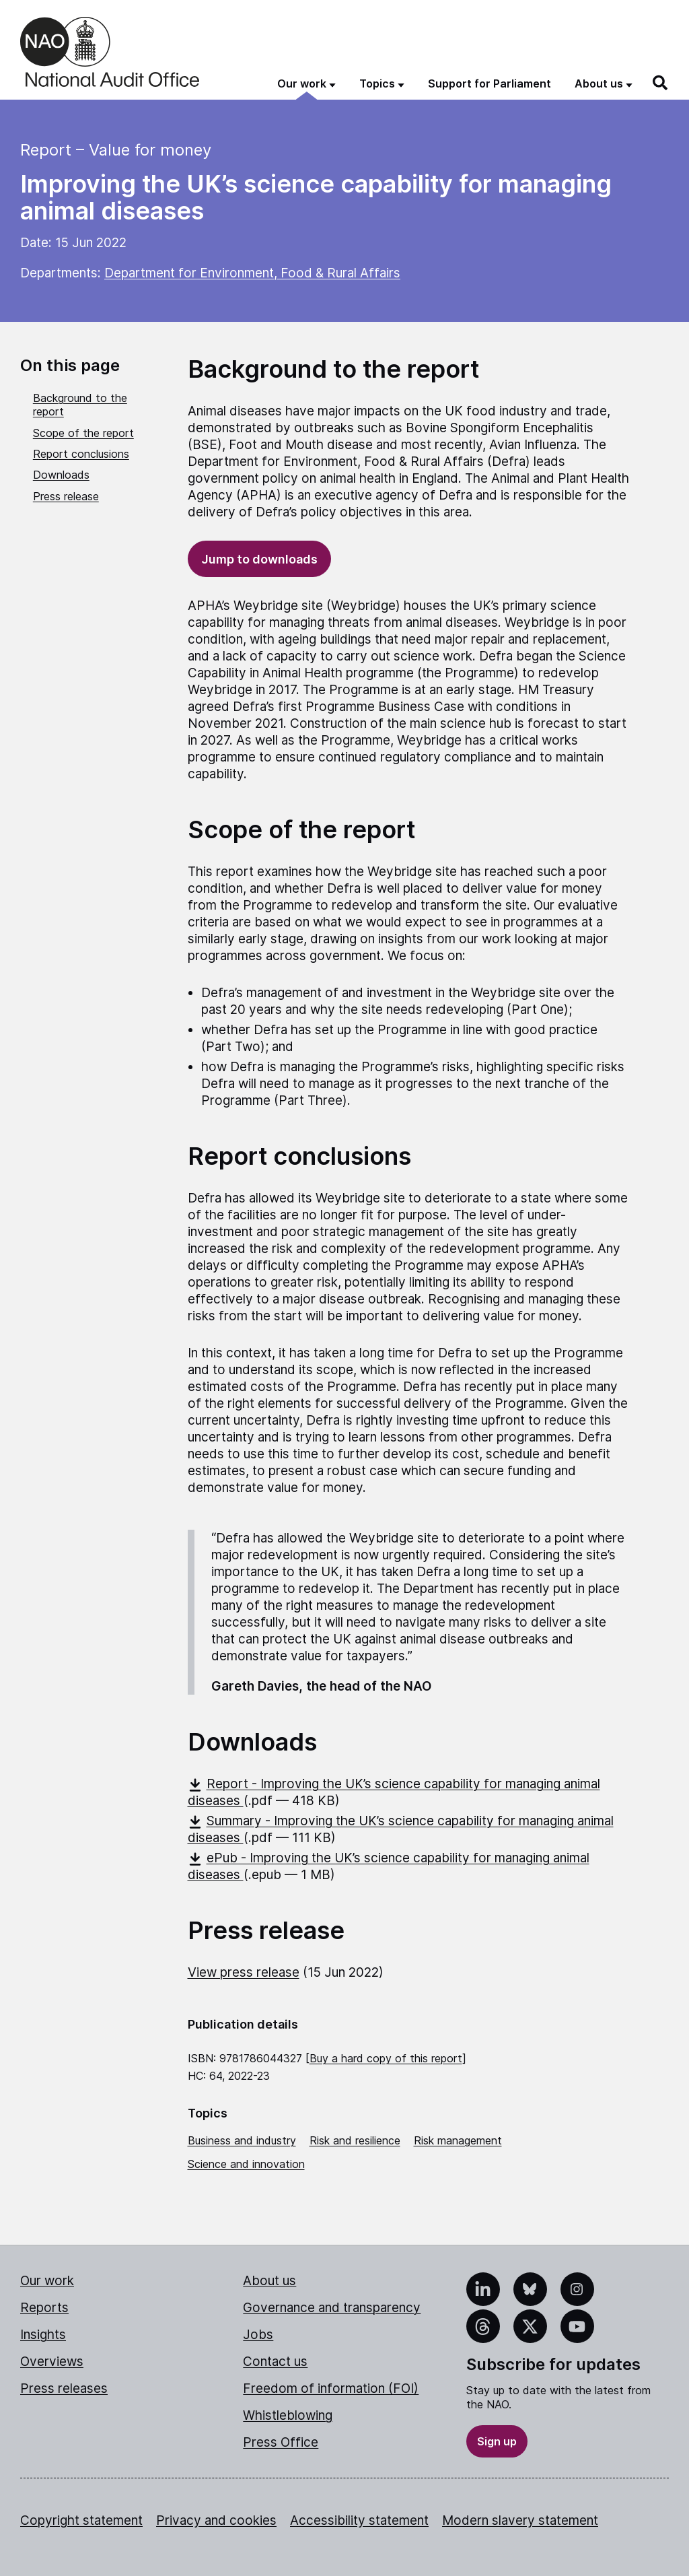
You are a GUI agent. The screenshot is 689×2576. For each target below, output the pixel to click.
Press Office (280, 2442)
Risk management (458, 2140)
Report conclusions (81, 454)
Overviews (51, 2361)
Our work (47, 2281)
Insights (43, 2334)
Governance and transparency (332, 2307)
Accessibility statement (359, 2520)
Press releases (64, 2388)
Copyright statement (81, 2520)
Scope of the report (83, 433)
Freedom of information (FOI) (331, 2388)
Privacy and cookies (216, 2520)
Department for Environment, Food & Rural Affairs (252, 273)
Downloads (61, 474)
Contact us (275, 2361)
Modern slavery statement (520, 2520)
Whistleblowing (287, 2415)
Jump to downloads (259, 559)
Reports (44, 2307)
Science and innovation (246, 2164)
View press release (243, 1972)
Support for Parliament (489, 83)
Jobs (258, 2334)
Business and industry (242, 2140)
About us (269, 2281)
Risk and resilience (355, 2140)
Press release (66, 496)
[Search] (661, 83)
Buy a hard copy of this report (386, 2058)
